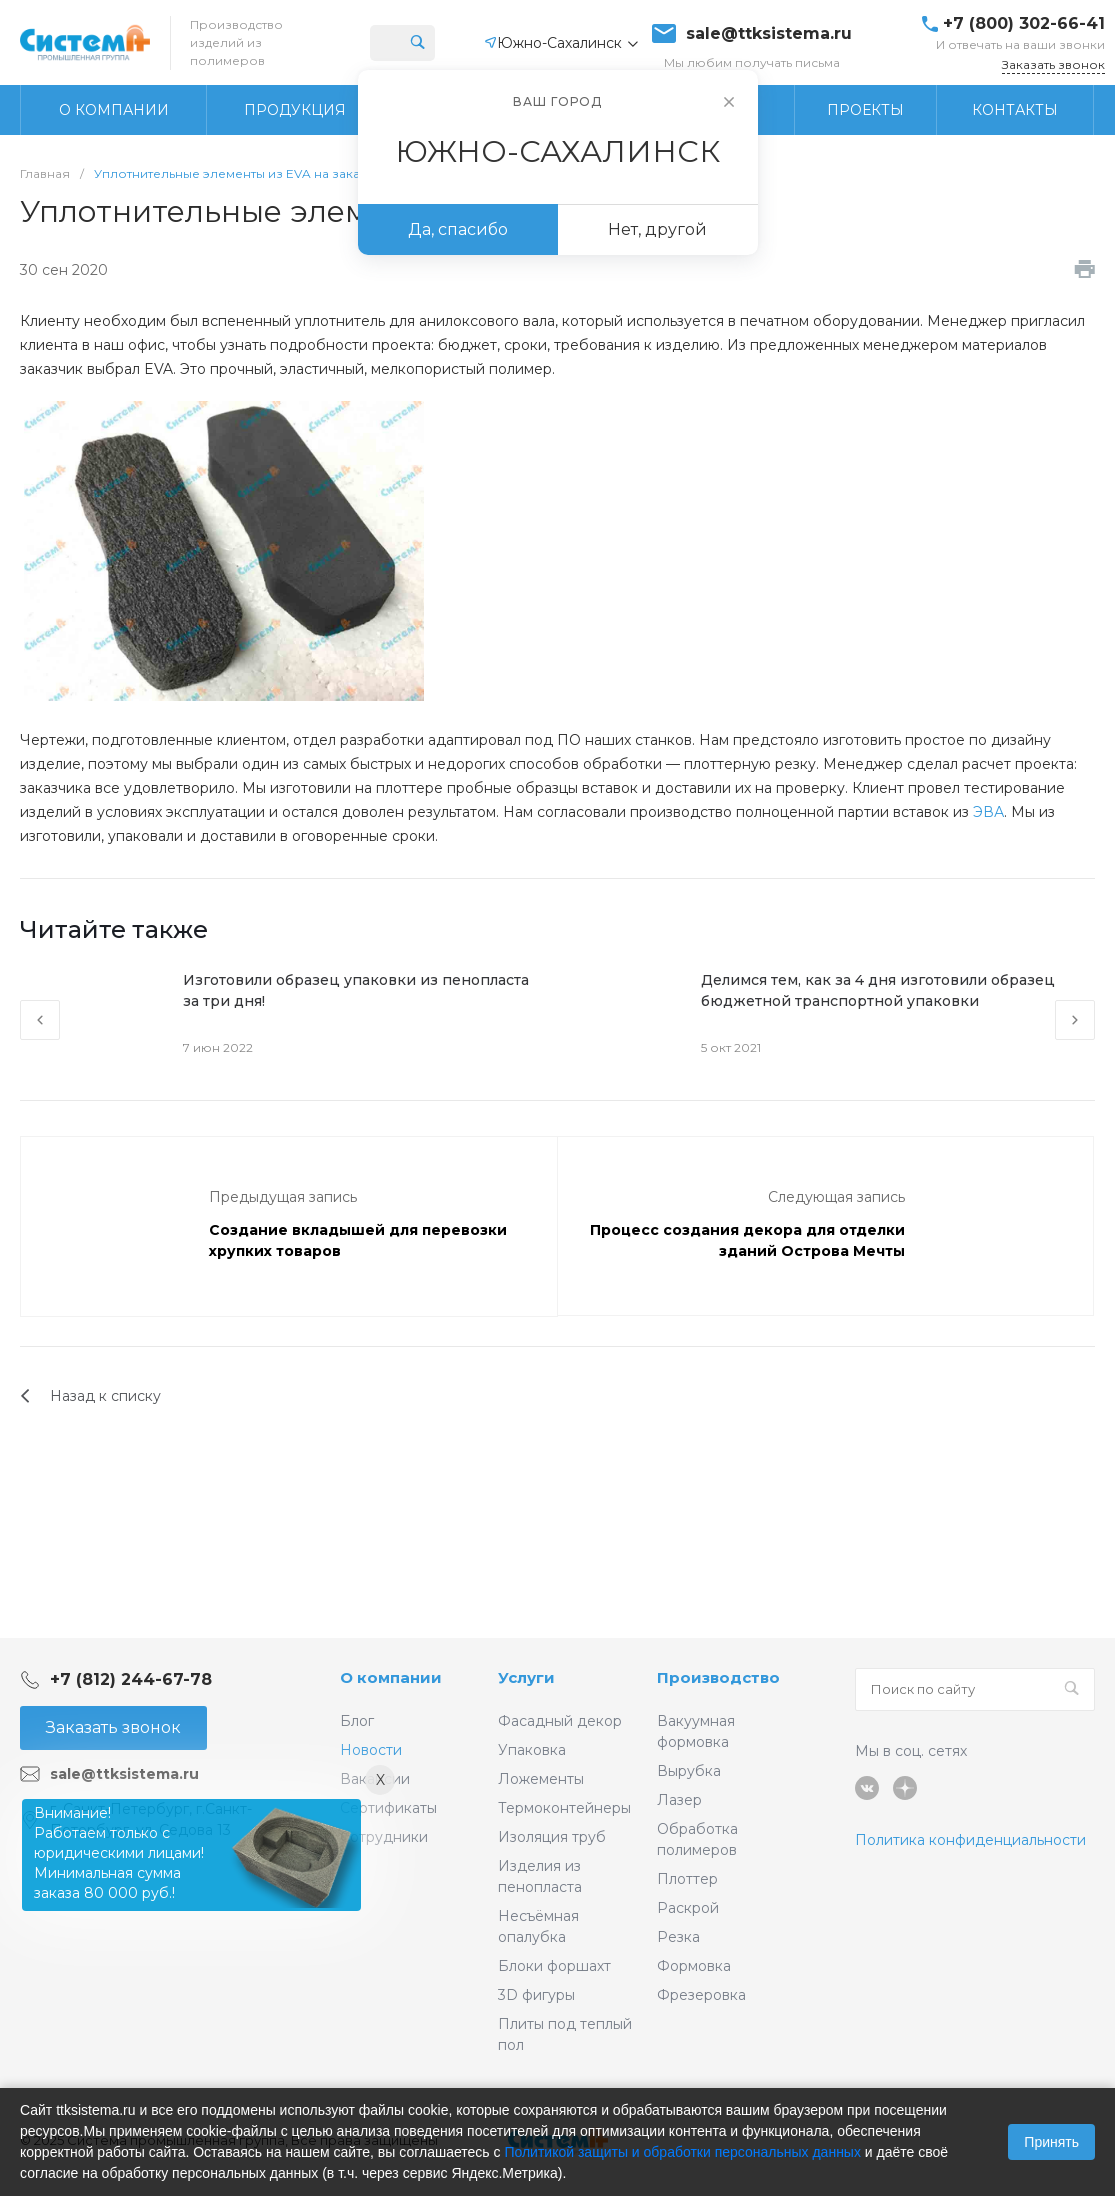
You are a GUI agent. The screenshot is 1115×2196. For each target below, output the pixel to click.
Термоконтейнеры (564, 1808)
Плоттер (687, 1879)
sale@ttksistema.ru (769, 34)
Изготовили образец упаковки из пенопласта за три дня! (356, 990)
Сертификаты (388, 1808)
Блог (357, 1721)
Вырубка (689, 1771)
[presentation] (40, 1020)
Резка (678, 1937)
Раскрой (688, 1908)
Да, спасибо (458, 229)
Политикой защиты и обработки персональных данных (682, 2152)
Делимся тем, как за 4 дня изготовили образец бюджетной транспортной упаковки (878, 990)
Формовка (694, 1966)
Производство (718, 1677)
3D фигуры (536, 1995)
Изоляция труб (552, 1837)
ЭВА (988, 812)
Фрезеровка (701, 1995)
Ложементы (541, 1779)
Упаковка (532, 1750)
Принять (1051, 2142)
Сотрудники (384, 1837)
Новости (371, 1750)
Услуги (526, 1677)
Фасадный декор (560, 1721)
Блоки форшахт (554, 1966)
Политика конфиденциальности (970, 1840)
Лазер (679, 1800)
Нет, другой (657, 229)
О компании (391, 1677)
